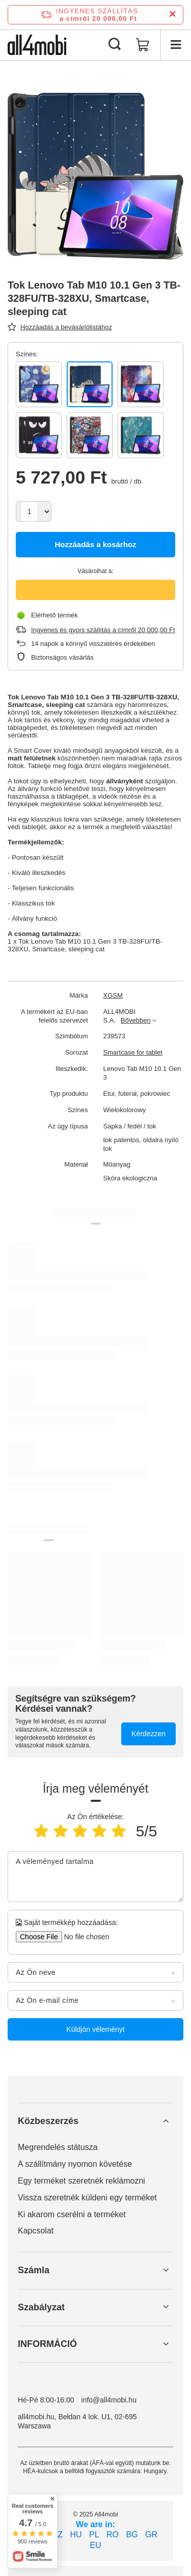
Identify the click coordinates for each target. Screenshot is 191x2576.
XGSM (113, 995)
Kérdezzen (148, 1734)
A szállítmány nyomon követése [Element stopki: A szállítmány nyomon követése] (75, 2164)
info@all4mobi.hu (109, 2400)
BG (132, 2534)
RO (112, 2534)
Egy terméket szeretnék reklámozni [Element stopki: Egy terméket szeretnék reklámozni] (81, 2180)
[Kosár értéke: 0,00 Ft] (142, 45)
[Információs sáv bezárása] (172, 14)
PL (94, 2534)
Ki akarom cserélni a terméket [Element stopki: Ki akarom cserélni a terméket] (72, 2214)
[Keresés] (114, 45)
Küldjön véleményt (95, 2029)
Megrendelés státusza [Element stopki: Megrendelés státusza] (58, 2147)
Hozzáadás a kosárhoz (95, 544)
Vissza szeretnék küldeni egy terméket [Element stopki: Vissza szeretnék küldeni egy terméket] (87, 2197)
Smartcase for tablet (132, 1052)
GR (151, 2534)
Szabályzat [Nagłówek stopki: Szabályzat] (41, 2307)
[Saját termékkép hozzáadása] (83, 1936)
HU (75, 2534)
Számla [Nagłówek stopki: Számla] (33, 2270)
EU (95, 2545)
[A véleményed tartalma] (95, 1876)
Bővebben (136, 1020)
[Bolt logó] (37, 45)
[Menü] (175, 45)
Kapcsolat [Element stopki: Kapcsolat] (35, 2230)
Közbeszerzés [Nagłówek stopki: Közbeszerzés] (48, 2121)
